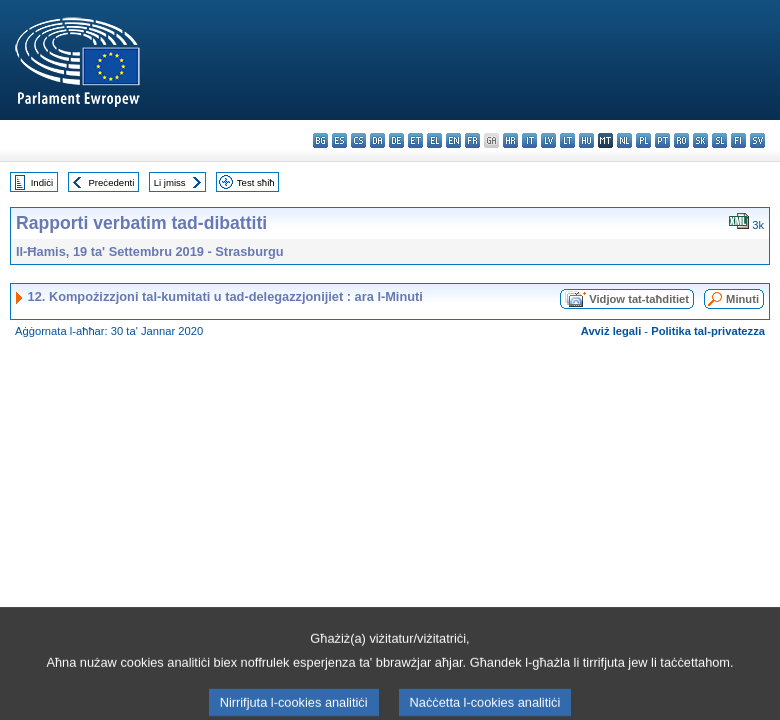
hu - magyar (586, 140)
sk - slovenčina (700, 140)
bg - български (320, 140)
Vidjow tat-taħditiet (639, 299)
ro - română (681, 140)
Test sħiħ (256, 182)
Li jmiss (170, 182)
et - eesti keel (415, 140)
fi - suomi (738, 140)
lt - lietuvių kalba (567, 140)
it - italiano (529, 140)
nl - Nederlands (624, 140)
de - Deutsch (396, 140)
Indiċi (42, 182)
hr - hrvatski (510, 140)
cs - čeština (358, 140)
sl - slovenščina (719, 140)
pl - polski (643, 140)
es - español (339, 140)
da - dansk (377, 140)
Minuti (742, 299)
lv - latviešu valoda (548, 140)
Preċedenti (111, 182)
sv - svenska (757, 140)
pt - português (662, 140)
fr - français (472, 140)
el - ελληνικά (434, 140)
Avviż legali (611, 331)
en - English (453, 140)
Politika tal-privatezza (708, 331)
